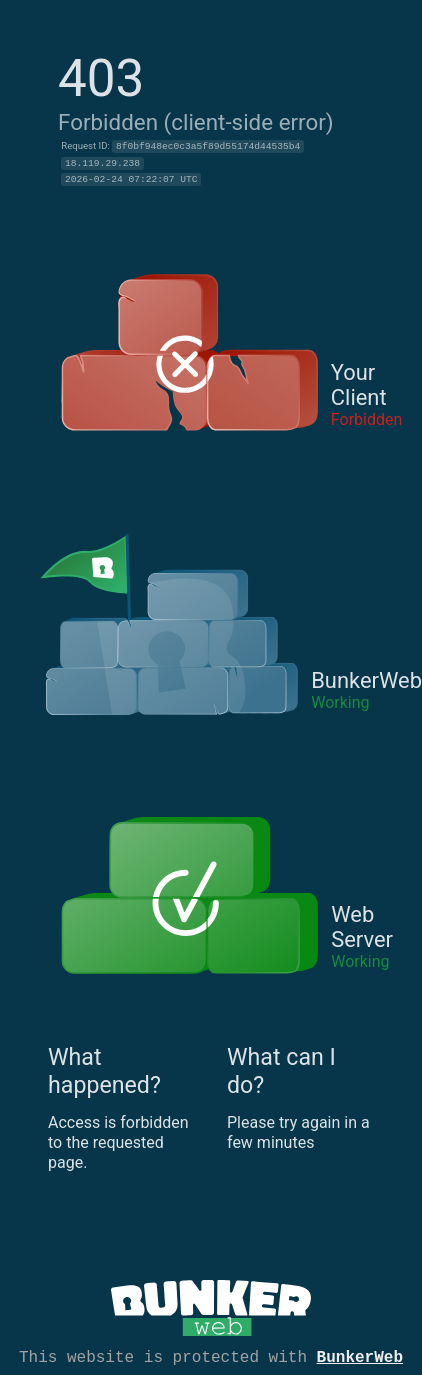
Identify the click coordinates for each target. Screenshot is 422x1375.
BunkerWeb (360, 1356)
